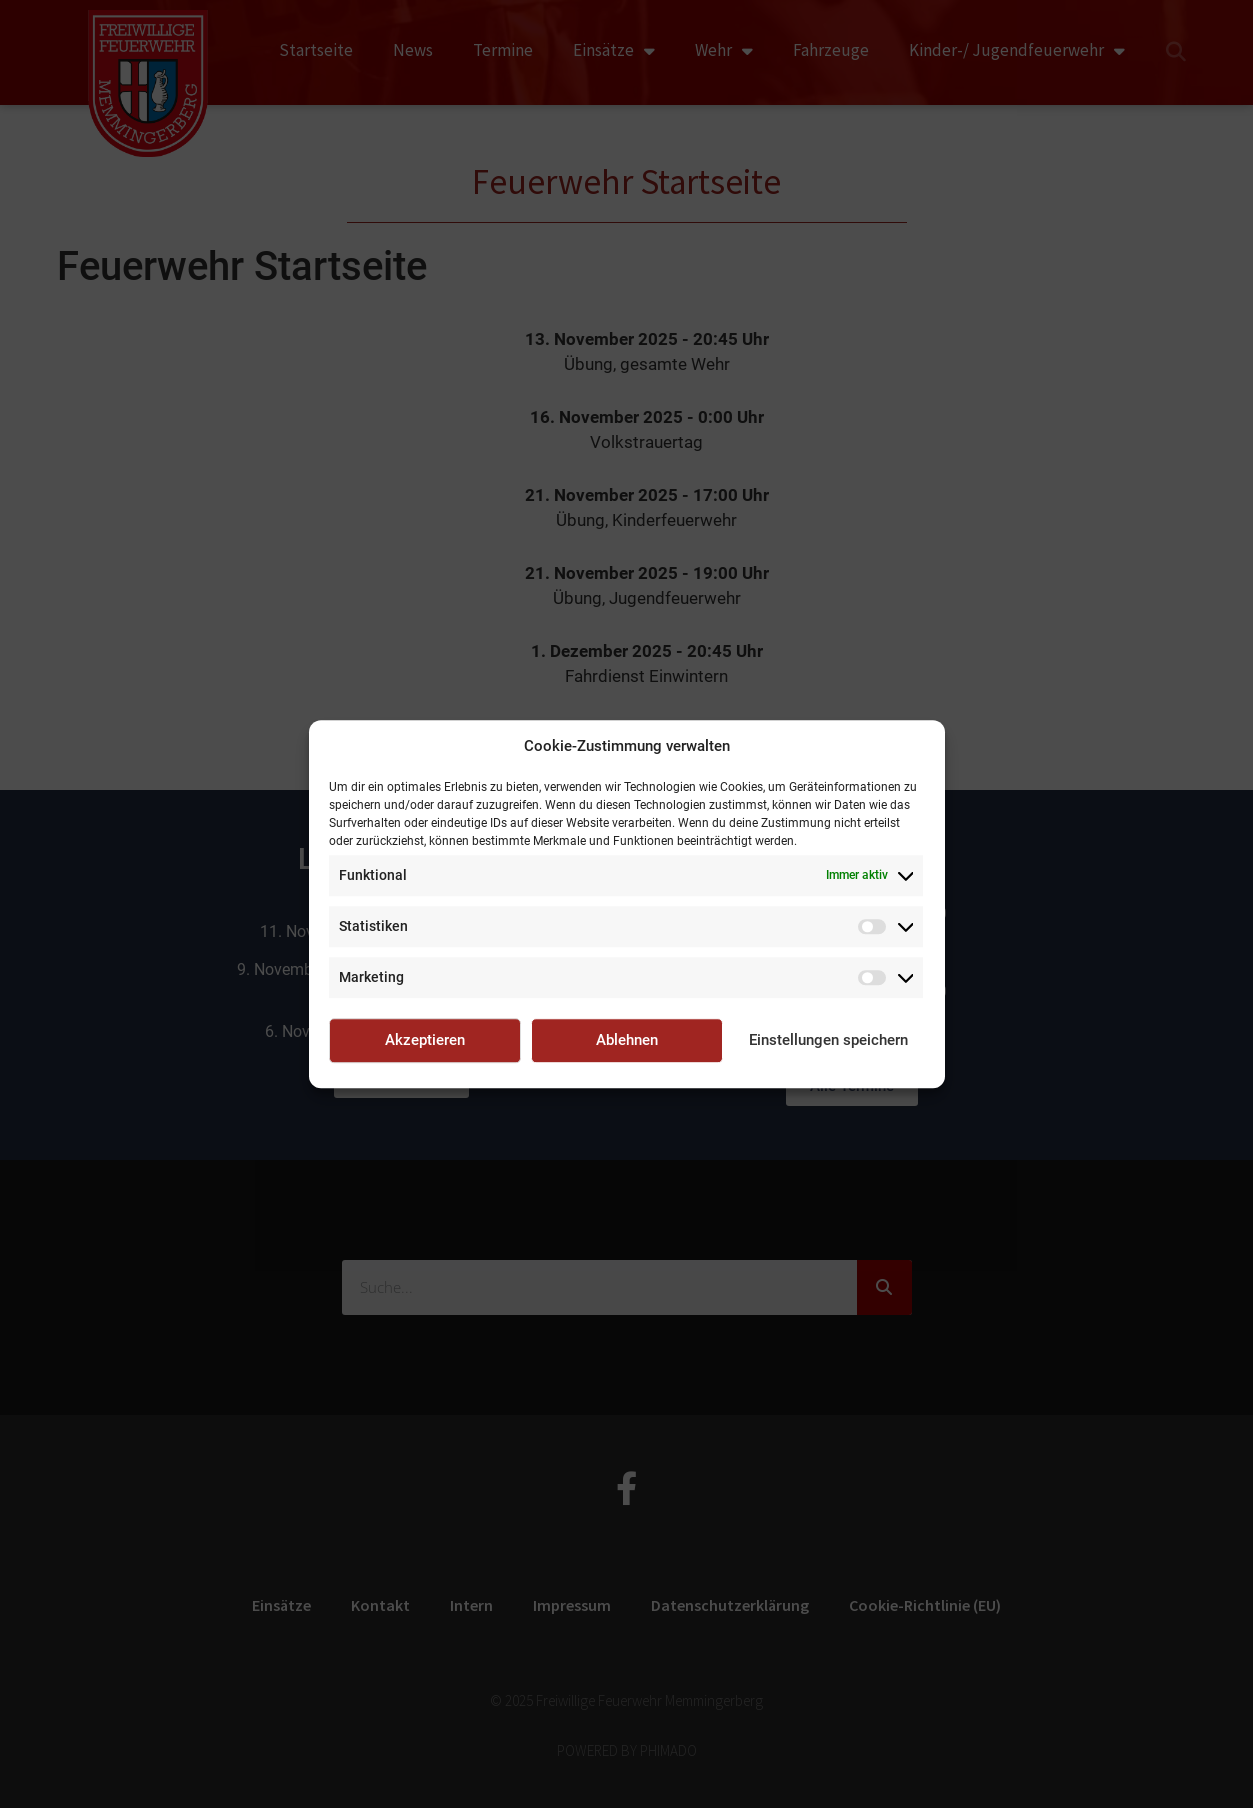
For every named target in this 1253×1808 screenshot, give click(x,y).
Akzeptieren (425, 1040)
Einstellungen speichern (828, 1040)
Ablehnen (627, 1040)
